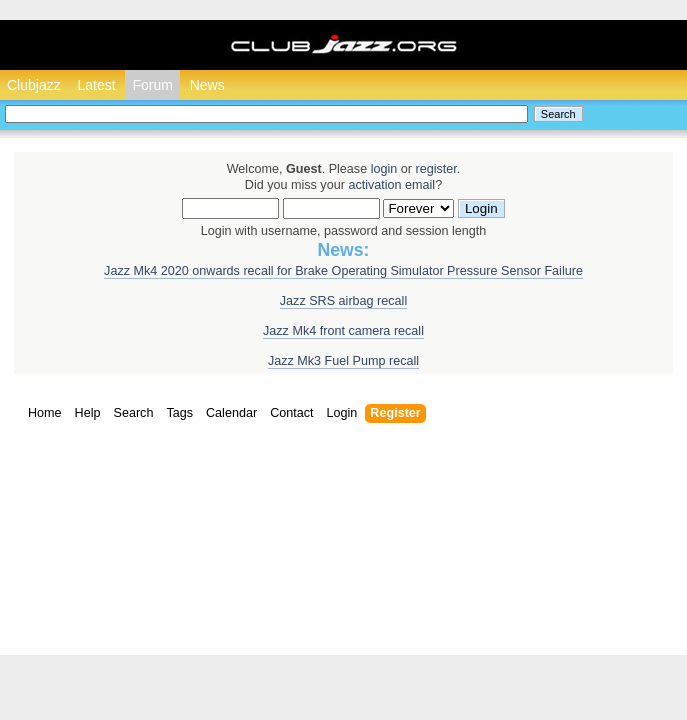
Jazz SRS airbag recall (343, 301)
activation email (391, 185)
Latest (96, 85)
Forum (152, 85)
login (384, 169)
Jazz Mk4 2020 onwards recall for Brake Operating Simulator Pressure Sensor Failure (343, 271)
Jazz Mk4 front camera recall (343, 331)
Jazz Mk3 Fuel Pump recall (343, 361)
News (207, 85)
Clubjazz (34, 85)
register (435, 169)
